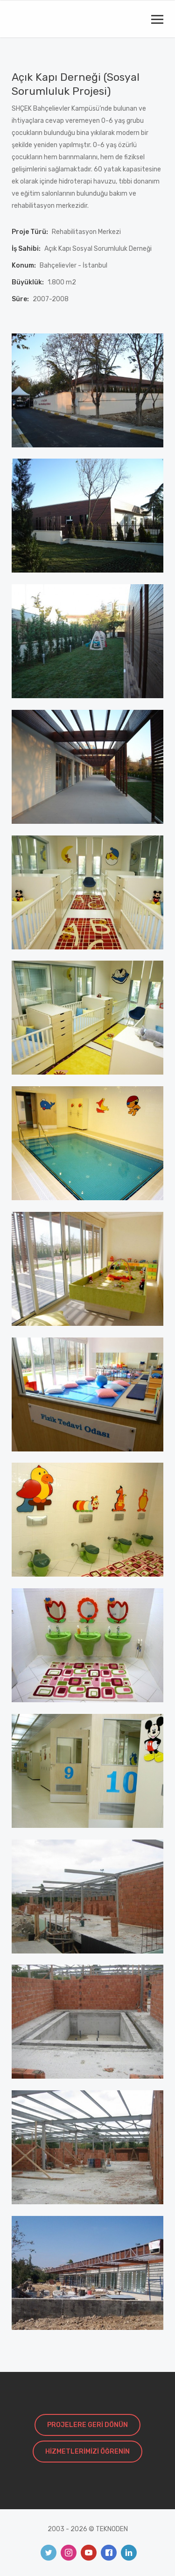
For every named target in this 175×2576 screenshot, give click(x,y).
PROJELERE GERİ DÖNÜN (87, 2425)
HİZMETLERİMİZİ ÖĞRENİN (87, 2452)
